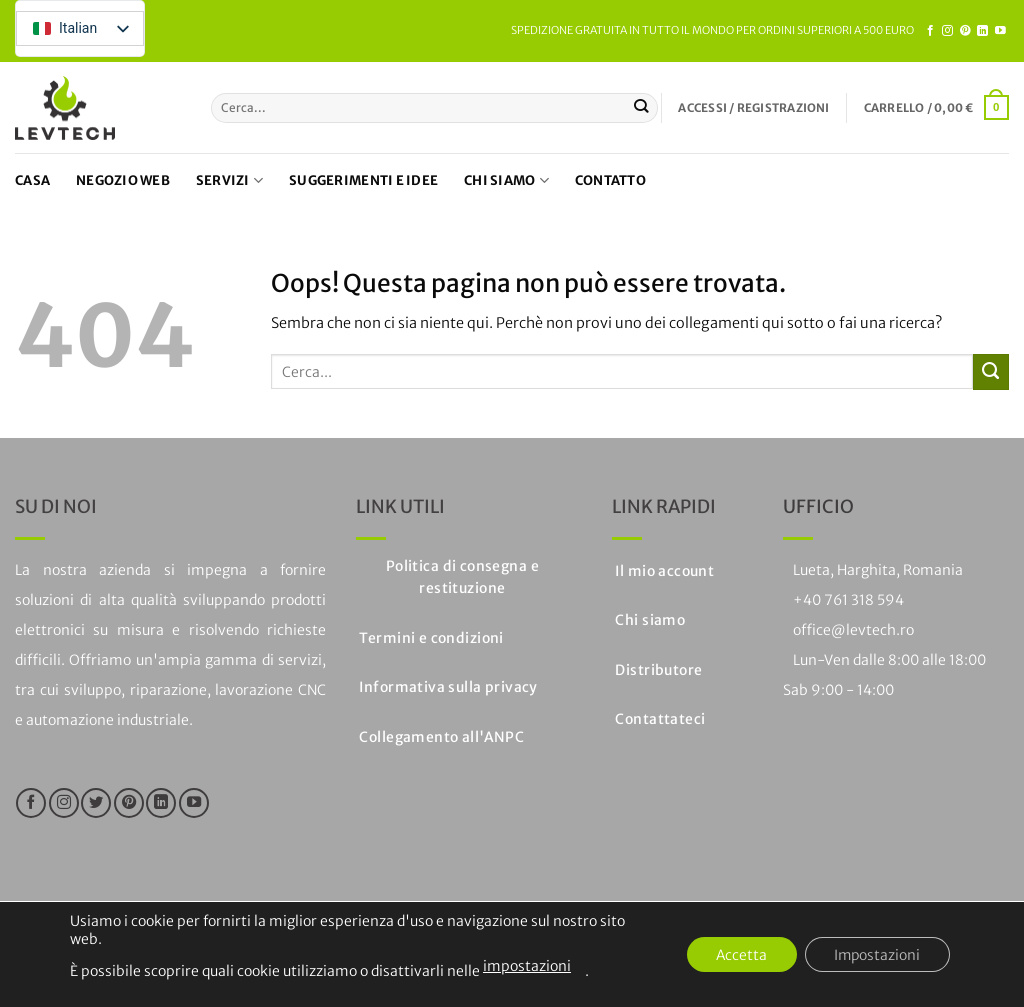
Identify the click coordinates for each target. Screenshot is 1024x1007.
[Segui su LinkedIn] (982, 31)
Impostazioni (876, 955)
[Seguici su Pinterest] (965, 31)
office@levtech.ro (853, 630)
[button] (753, 108)
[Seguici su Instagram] (947, 31)
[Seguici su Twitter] (96, 803)
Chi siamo (506, 180)
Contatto (610, 180)
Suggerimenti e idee (363, 180)
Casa (32, 180)
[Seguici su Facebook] (930, 31)
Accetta (738, 955)
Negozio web (123, 180)
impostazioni (527, 966)
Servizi (229, 180)
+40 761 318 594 (848, 600)
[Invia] (641, 108)
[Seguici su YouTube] (1000, 31)
